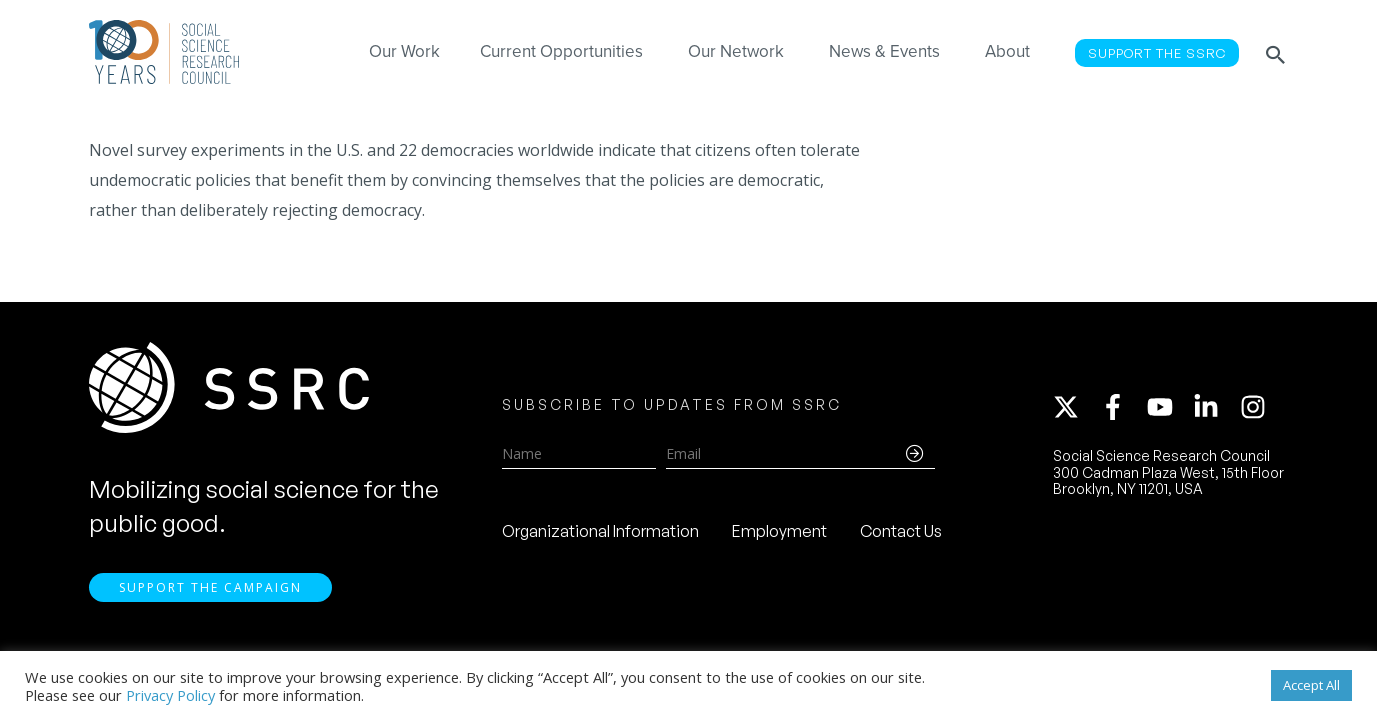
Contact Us (901, 531)
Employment (779, 531)
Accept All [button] (1311, 685)
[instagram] (1257, 407)
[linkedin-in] (1215, 407)
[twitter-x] (1075, 407)
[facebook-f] (1122, 407)
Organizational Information (600, 531)
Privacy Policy (170, 695)
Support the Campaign (210, 587)
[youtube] (1169, 407)
